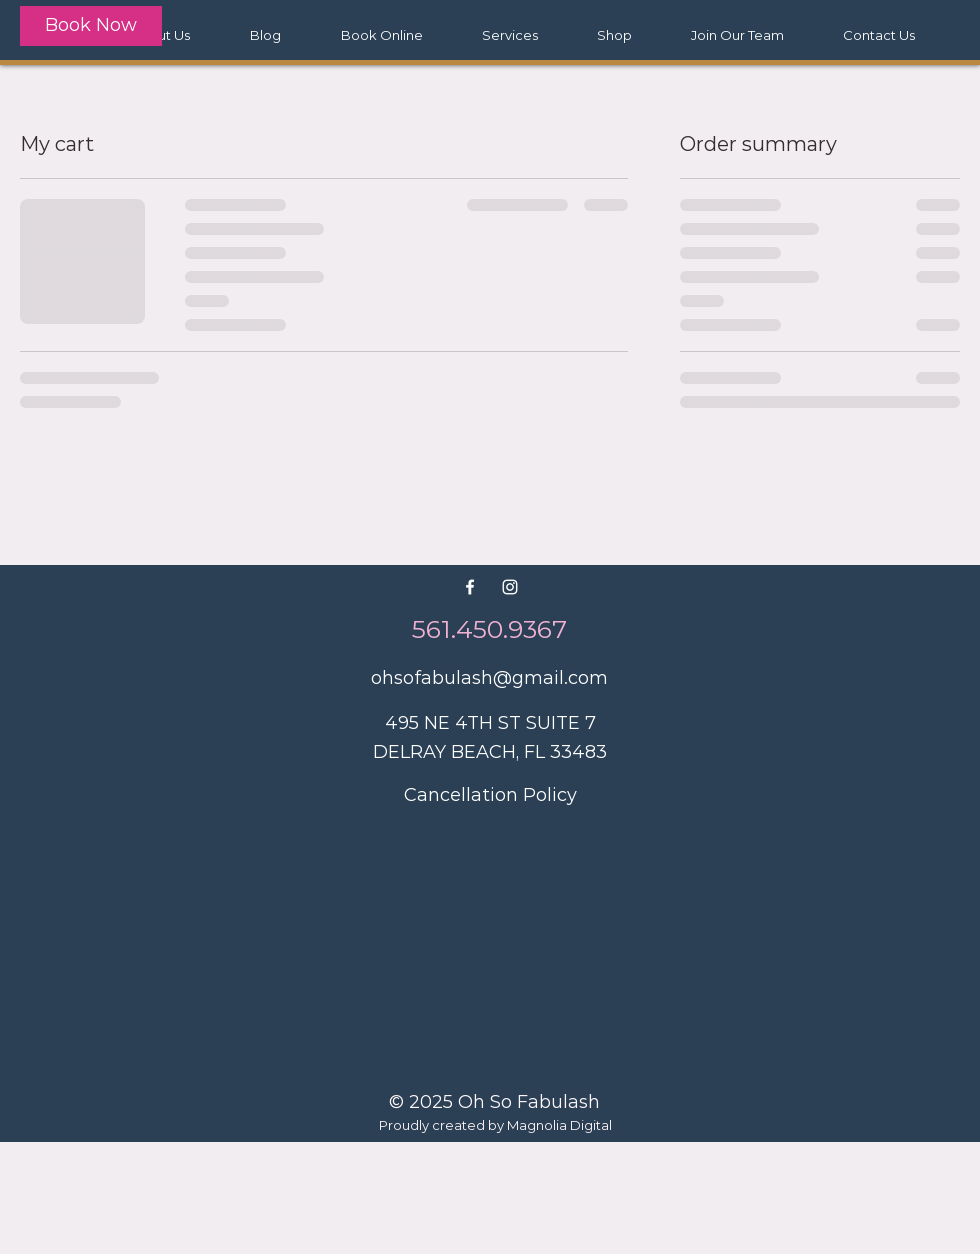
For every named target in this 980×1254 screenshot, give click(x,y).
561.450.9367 (489, 629)
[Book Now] (91, 26)
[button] (509, 35)
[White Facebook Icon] (470, 587)
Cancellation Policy (490, 795)
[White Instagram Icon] (510, 587)
